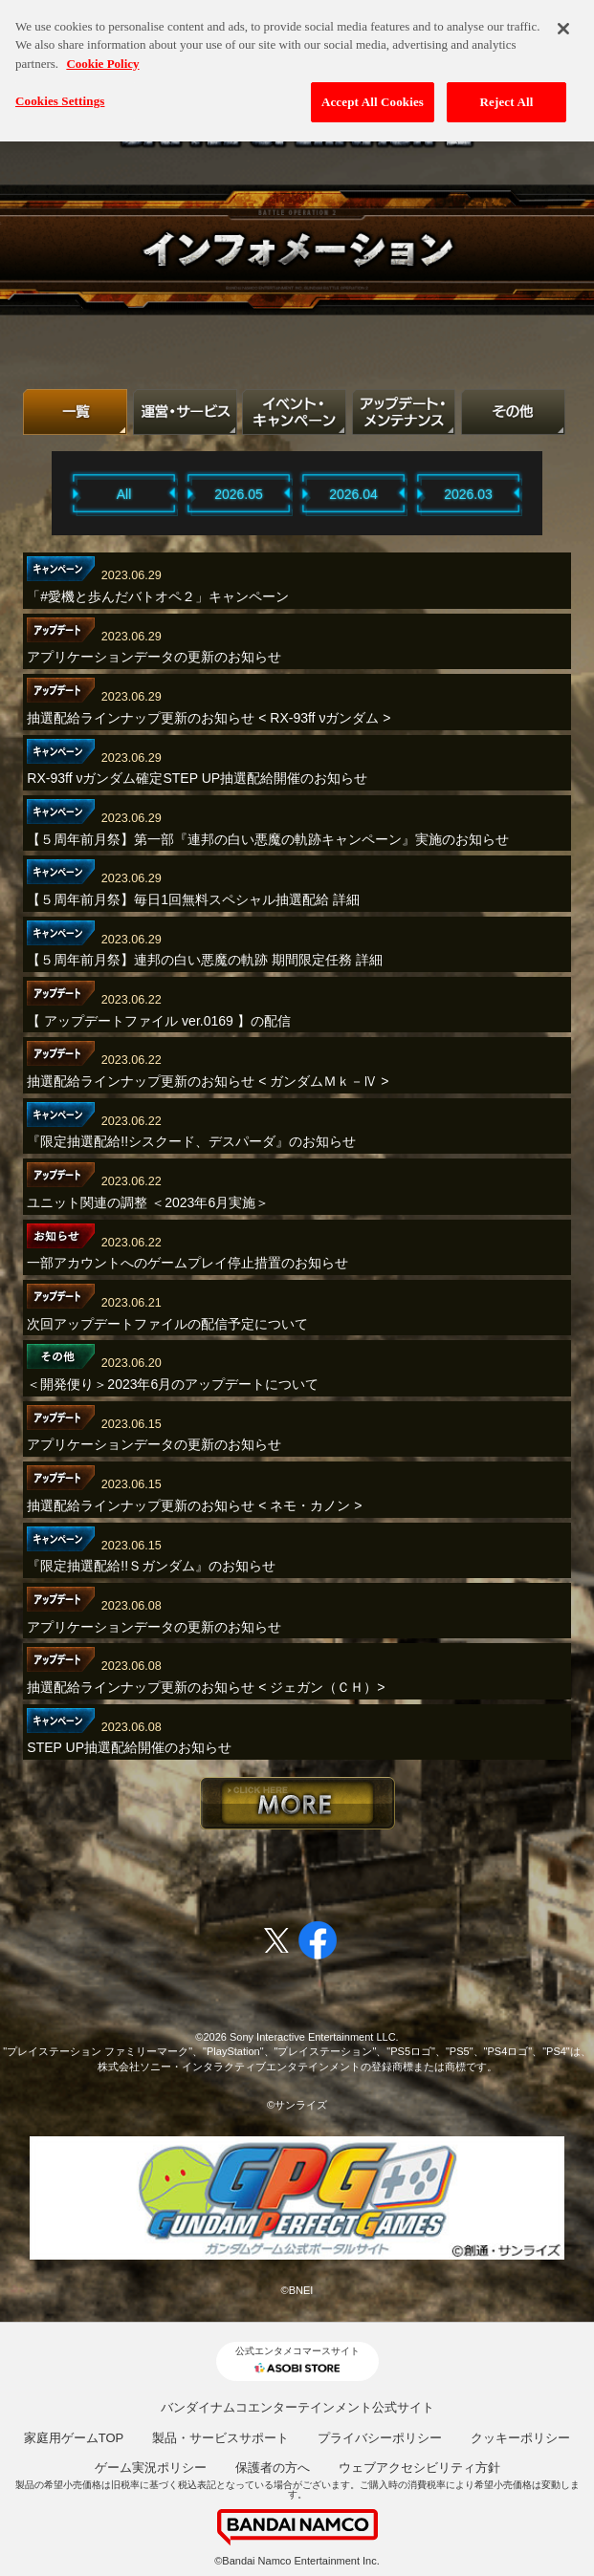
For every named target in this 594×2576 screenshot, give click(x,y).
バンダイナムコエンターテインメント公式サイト (297, 2407)
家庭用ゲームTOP (74, 2438)
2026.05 (238, 494)
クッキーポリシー (520, 2438)
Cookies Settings (59, 92)
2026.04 (353, 494)
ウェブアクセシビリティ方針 (419, 2467)
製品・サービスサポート (220, 2438)
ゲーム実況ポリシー (151, 2467)
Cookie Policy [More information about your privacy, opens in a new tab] (102, 54)
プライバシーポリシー (380, 2438)
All (124, 494)
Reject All (507, 93)
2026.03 (468, 494)
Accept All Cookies (372, 93)
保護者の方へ (272, 2467)
